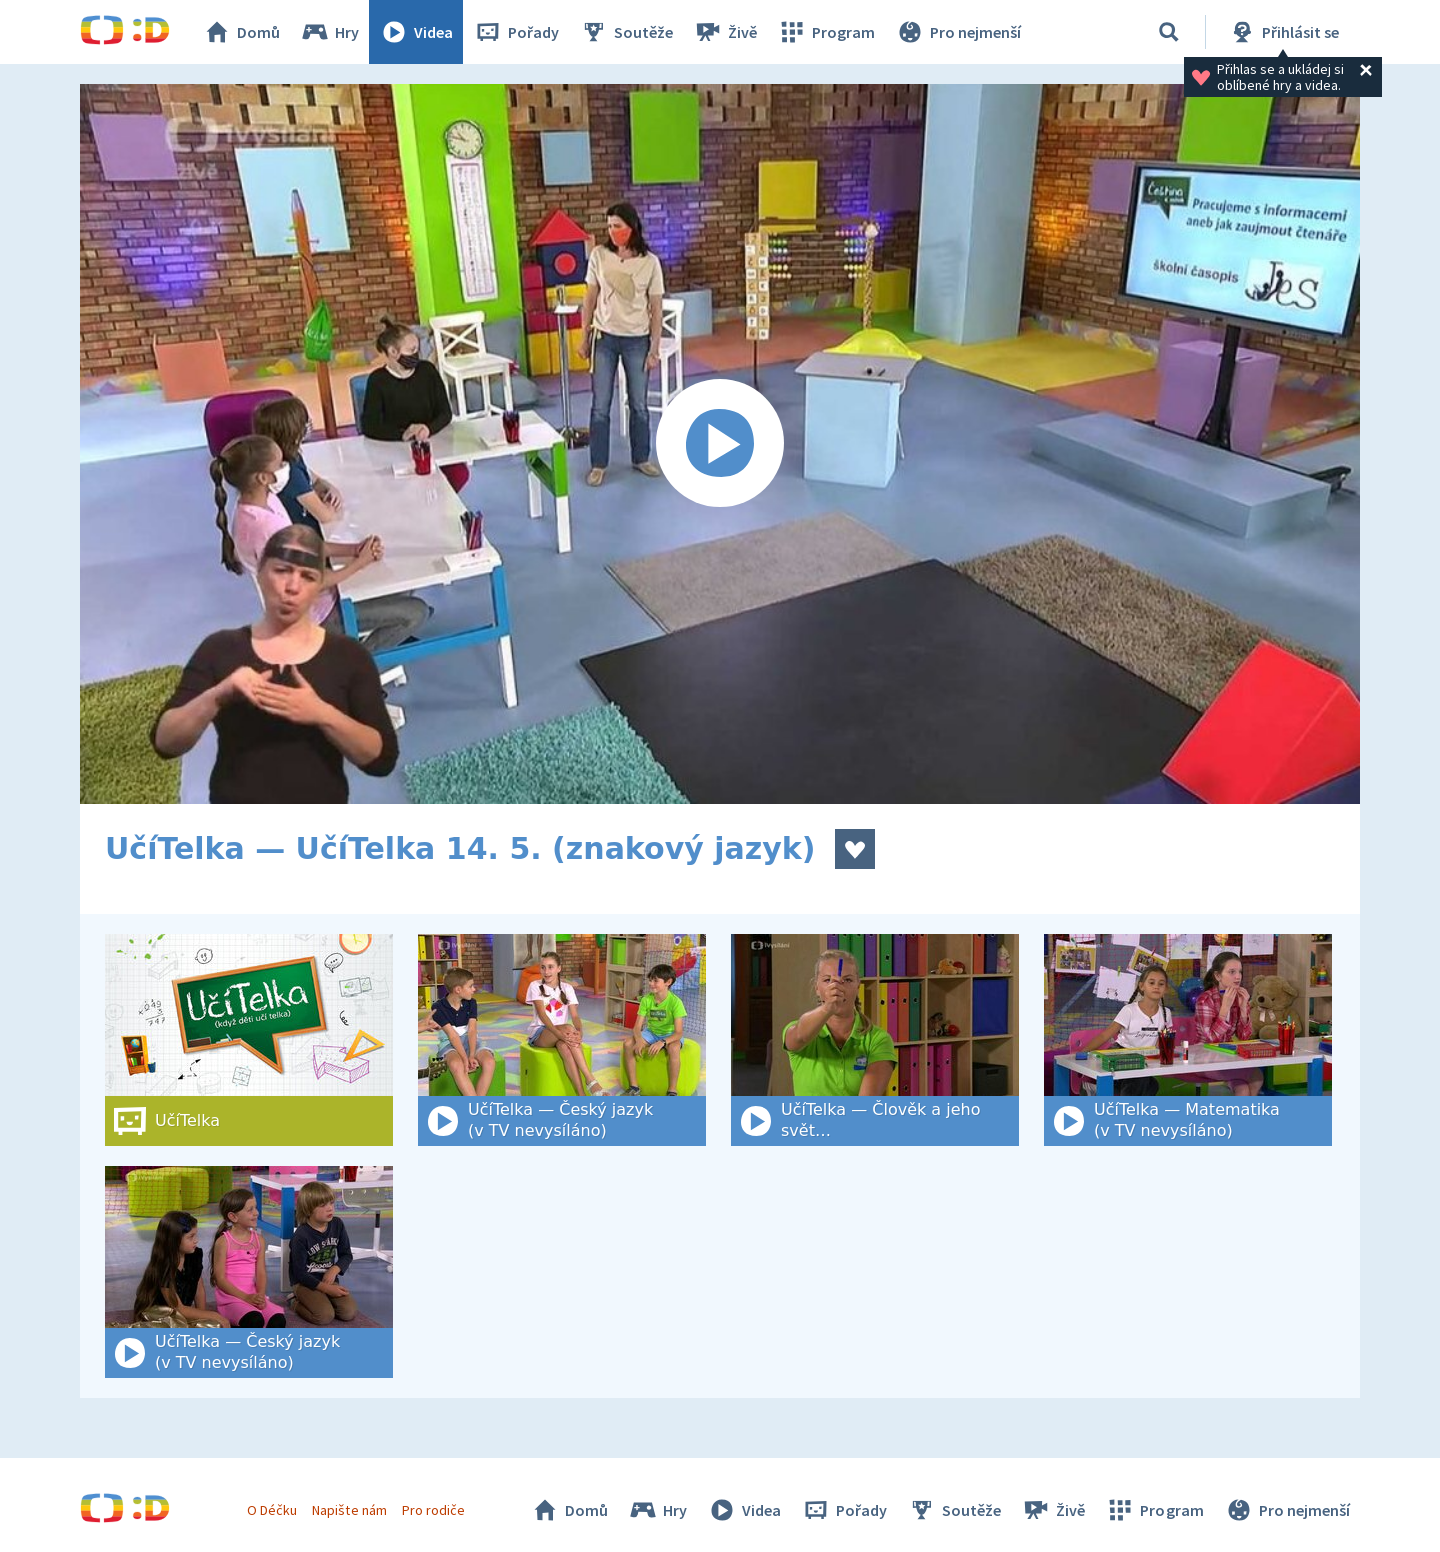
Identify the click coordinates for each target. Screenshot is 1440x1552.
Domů (241, 32)
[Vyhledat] (1169, 32)
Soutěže (626, 32)
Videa (416, 32)
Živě (725, 32)
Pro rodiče (433, 1510)
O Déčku (272, 1510)
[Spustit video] (720, 444)
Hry (329, 32)
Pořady (516, 32)
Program (826, 32)
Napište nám (349, 1510)
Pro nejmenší (958, 32)
